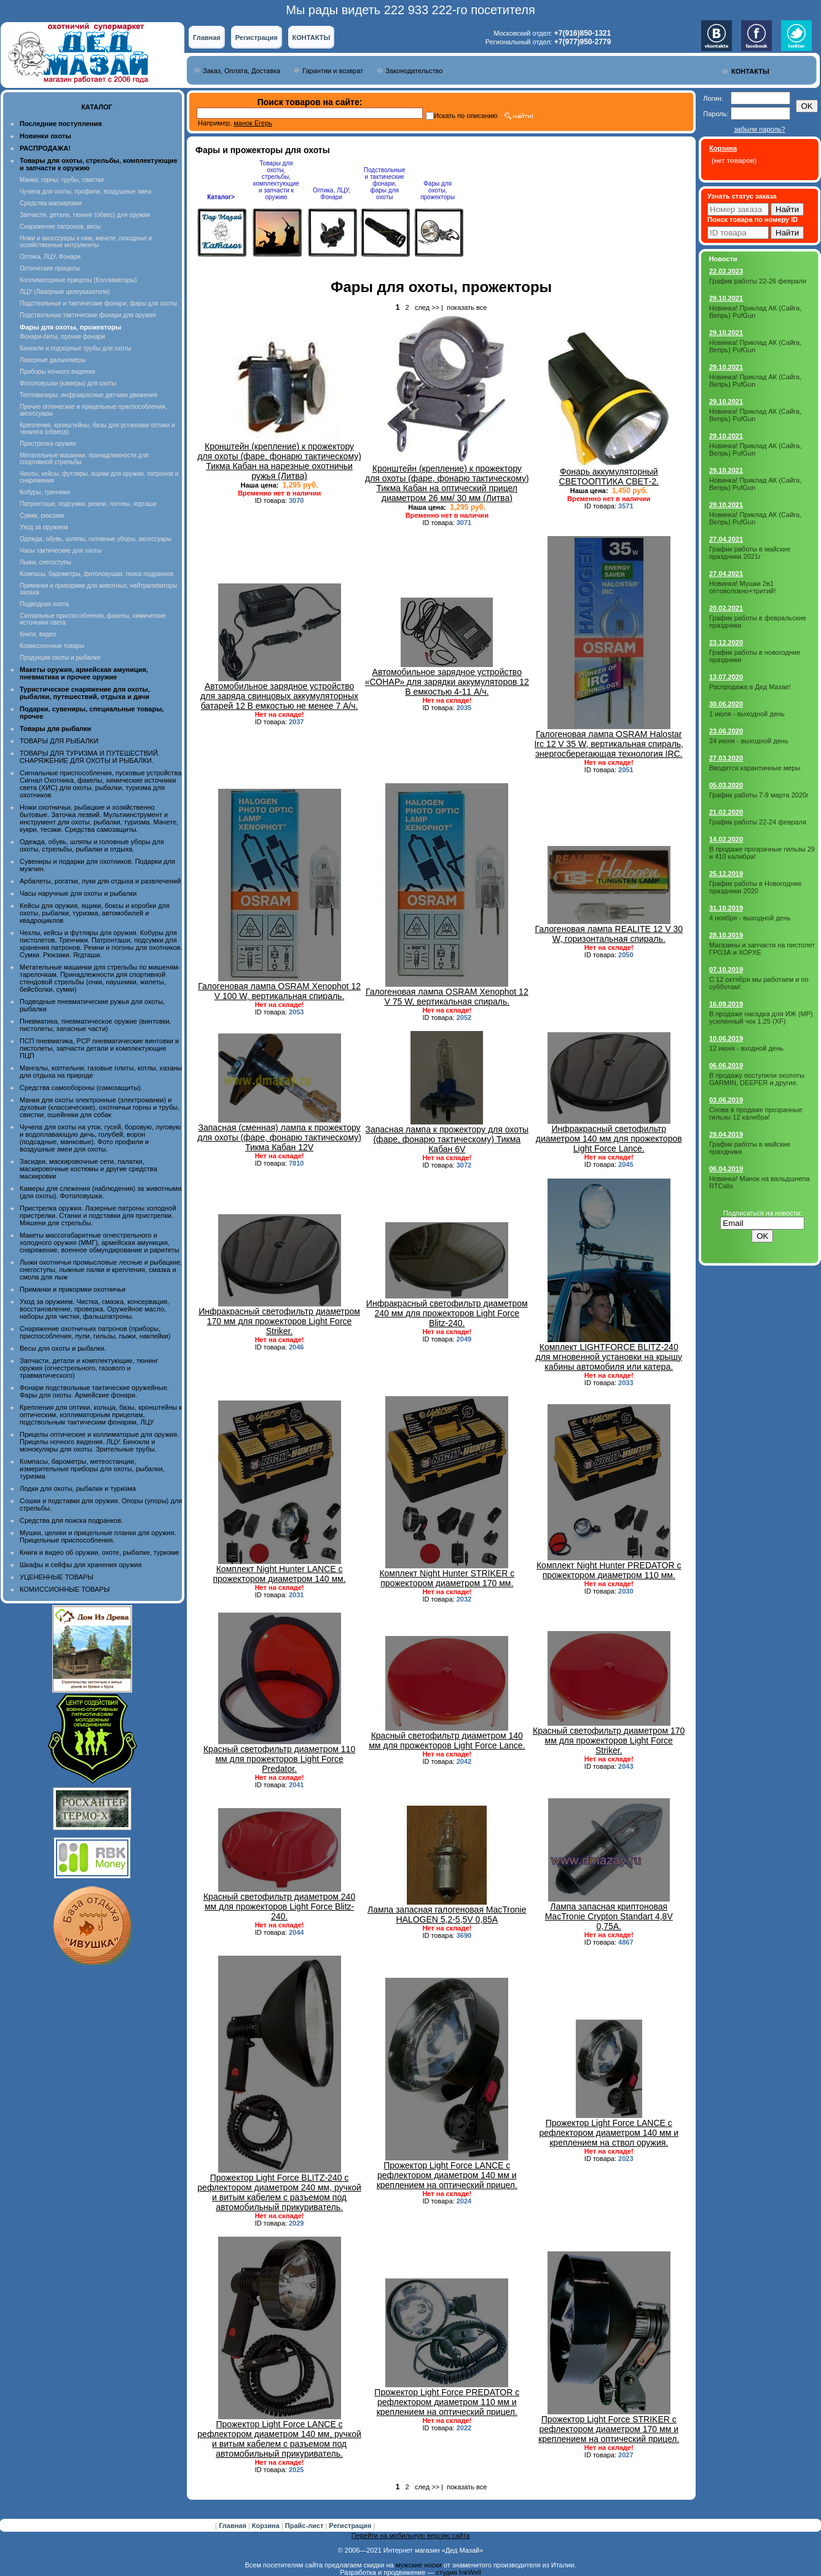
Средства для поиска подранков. (71, 1520)
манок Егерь (253, 123)
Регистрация (256, 37)
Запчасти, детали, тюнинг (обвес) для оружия (85, 214)
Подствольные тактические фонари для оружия (88, 315)
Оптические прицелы (50, 268)
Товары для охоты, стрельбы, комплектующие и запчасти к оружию (276, 180)
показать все (467, 307)
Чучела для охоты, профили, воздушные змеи (85, 191)
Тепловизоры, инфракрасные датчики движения (88, 395)
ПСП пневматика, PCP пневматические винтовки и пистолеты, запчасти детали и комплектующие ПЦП (99, 1048)
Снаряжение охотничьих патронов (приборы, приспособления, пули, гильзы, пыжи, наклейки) (95, 1332)
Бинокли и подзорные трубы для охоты (76, 348)
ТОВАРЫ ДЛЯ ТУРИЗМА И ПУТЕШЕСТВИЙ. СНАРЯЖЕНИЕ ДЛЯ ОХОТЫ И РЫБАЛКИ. (90, 756)
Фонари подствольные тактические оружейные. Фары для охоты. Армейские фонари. (94, 1391)
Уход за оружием (44, 527)
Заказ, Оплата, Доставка (241, 70)
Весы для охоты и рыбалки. (63, 1348)
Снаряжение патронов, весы (60, 226)
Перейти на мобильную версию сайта (411, 2535)
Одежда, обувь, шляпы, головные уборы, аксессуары (95, 538)
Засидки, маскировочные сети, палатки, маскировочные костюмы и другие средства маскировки (88, 1169)
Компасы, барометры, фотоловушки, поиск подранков (96, 574)
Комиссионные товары (52, 645)
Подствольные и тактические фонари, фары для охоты (98, 303)
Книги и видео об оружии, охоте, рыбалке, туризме (99, 1552)
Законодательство (413, 70)
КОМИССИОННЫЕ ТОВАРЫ (64, 1589)
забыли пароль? (759, 129)
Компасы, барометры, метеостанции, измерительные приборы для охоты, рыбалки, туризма (92, 1469)
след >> (427, 307)
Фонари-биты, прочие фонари (62, 336)
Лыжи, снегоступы (45, 562)
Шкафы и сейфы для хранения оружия (80, 1564)
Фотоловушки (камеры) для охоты (68, 383)
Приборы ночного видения (57, 371)
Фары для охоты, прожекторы (437, 190)
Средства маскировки (51, 203)
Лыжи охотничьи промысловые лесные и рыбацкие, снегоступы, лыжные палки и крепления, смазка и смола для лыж (101, 1269)
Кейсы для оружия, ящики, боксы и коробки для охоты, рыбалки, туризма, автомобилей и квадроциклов (95, 913)
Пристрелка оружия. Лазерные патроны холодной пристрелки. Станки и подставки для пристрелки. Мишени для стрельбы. (98, 1215)
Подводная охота (44, 604)
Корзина (266, 2525)
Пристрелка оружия (48, 443)
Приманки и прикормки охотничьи (72, 1289)
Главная (207, 37)
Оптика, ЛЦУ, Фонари (50, 256)
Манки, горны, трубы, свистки (62, 179)
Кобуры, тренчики (45, 492)
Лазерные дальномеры (52, 360)
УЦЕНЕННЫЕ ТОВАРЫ (56, 1577)
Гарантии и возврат (332, 70)
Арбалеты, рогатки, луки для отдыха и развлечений (100, 881)
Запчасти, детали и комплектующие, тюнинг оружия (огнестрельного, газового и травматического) (89, 1368)
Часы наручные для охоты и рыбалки (78, 893)
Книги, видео (38, 634)
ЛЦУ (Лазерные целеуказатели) (65, 291)
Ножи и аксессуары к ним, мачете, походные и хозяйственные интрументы (86, 241)
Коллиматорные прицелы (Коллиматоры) (78, 280)
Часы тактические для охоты (60, 550)
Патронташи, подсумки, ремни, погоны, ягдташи (88, 503)
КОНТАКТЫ (312, 37)
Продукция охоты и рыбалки (60, 657)
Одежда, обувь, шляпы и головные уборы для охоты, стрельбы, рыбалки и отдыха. (92, 845)
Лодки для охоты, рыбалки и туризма (78, 1488)
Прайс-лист (305, 2525)
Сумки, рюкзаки (42, 515)
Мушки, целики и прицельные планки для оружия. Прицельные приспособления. (98, 1536)
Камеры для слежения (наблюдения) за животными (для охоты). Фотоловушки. (100, 1192)
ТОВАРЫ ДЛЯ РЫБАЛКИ (59, 741)
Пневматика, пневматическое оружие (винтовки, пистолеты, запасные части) (95, 1024)
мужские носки (419, 2565)
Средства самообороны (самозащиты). (81, 1087)
